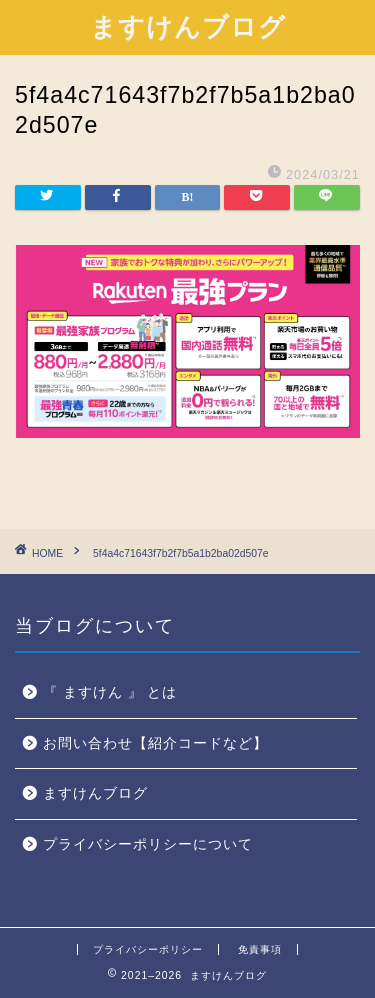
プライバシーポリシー (148, 949)
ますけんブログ (188, 26)
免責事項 (260, 949)
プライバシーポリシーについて (148, 844)
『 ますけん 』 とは (110, 692)
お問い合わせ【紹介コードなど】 (155, 743)
